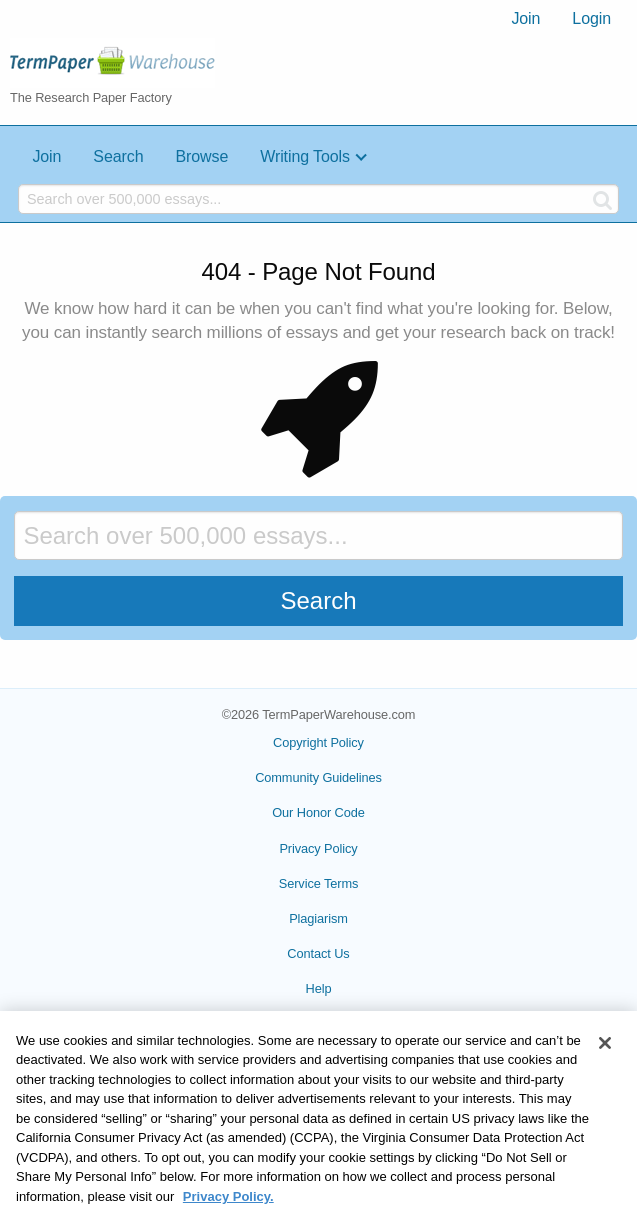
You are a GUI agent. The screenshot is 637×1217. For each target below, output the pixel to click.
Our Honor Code (318, 812)
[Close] (605, 1061)
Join (525, 18)
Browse (201, 156)
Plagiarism (318, 918)
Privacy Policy (318, 848)
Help (319, 988)
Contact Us (318, 953)
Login (591, 18)
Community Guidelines (318, 777)
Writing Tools (305, 156)
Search (118, 156)
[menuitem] (525, 19)
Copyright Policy (318, 742)
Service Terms (319, 883)
